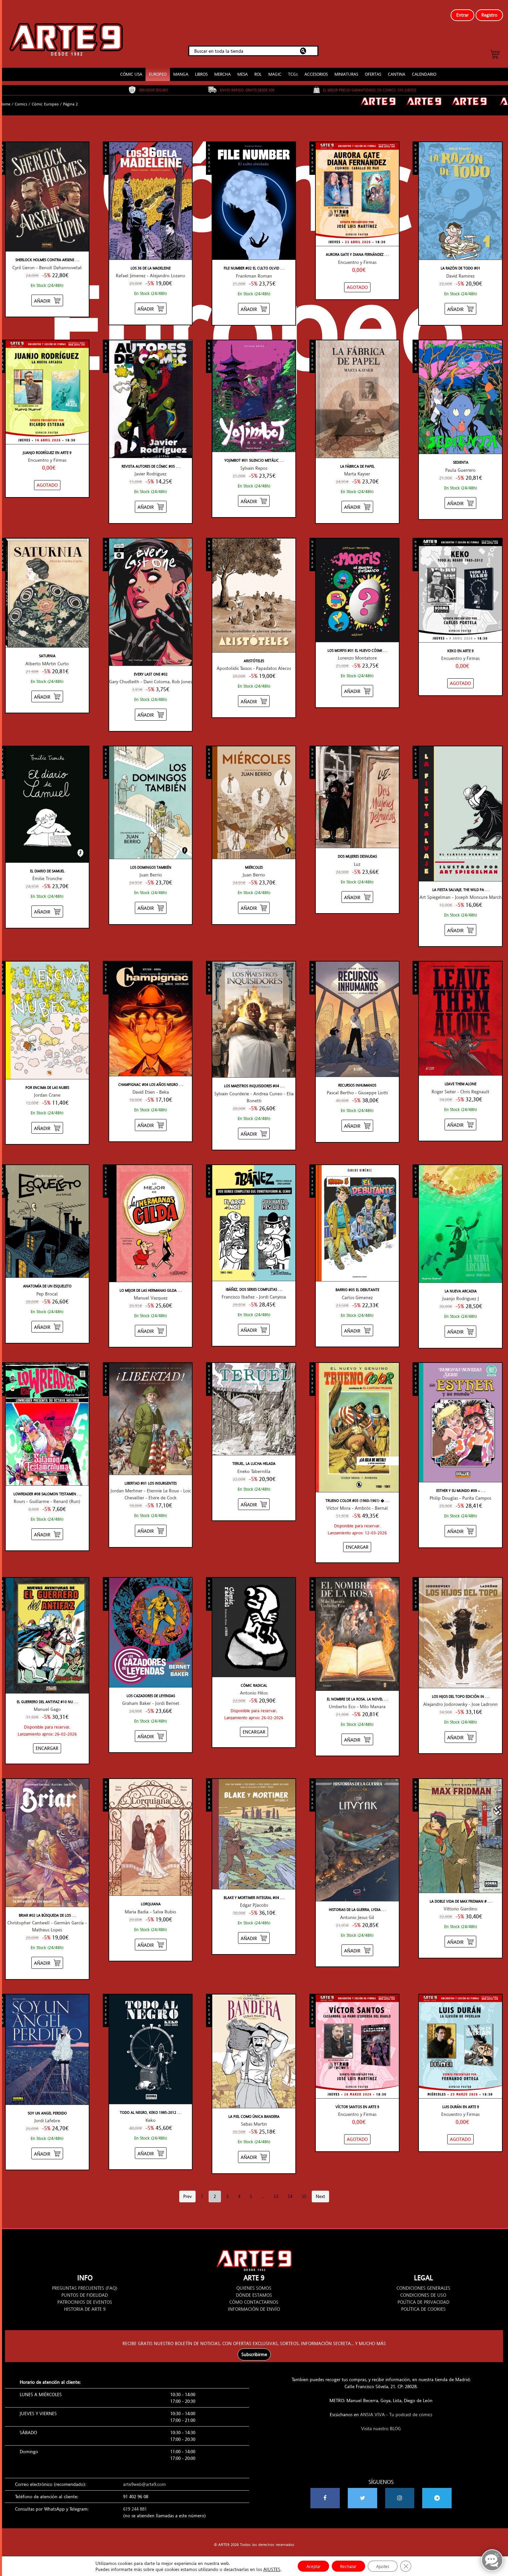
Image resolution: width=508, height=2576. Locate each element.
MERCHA (222, 65)
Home (5, 94)
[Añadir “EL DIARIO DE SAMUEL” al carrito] (47, 902)
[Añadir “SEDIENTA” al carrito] (460, 493)
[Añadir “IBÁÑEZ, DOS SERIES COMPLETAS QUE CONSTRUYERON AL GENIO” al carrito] (254, 1320)
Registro (489, 15)
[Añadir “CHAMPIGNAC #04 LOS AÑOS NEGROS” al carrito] (151, 1115)
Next (320, 2186)
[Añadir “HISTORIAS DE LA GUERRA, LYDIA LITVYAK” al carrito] (357, 1940)
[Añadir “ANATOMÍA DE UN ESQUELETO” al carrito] (47, 1317)
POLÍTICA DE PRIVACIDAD (423, 2292)
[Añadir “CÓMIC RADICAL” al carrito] (254, 1723)
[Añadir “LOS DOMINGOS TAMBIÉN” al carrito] (151, 898)
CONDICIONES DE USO (423, 2285)
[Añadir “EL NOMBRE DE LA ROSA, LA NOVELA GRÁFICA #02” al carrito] (357, 1730)
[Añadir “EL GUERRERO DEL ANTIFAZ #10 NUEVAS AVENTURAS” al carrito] (47, 1739)
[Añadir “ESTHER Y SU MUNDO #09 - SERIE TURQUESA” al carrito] (460, 1521)
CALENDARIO (424, 65)
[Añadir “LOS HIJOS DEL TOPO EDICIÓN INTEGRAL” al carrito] (460, 1728)
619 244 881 (135, 2499)
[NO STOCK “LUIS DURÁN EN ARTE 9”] (460, 2130)
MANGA (180, 65)
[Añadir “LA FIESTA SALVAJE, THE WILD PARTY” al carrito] (460, 921)
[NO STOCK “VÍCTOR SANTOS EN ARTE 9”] (357, 2130)
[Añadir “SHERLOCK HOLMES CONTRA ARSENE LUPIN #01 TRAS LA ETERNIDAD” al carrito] (47, 291)
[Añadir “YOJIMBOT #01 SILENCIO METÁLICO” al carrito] (254, 491)
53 (276, 2186)
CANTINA (396, 65)
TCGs (293, 65)
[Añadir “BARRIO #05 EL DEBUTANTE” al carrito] (357, 1321)
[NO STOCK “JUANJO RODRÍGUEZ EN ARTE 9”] (47, 476)
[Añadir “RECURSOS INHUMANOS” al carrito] (357, 1116)
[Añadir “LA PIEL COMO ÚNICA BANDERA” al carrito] (254, 2147)
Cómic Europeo (45, 94)
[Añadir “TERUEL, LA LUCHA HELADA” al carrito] (254, 1495)
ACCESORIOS (316, 65)
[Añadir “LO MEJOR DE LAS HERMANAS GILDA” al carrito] (151, 1321)
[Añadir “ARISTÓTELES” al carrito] (254, 692)
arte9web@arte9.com (144, 2475)
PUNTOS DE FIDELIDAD (84, 2285)
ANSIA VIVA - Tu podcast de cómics (396, 2405)
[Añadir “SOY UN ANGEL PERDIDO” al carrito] (47, 2144)
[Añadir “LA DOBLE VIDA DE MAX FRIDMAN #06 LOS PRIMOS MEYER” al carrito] (460, 1932)
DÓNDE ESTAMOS (254, 2285)
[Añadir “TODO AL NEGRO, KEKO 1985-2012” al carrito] (151, 2143)
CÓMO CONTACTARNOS (253, 2292)
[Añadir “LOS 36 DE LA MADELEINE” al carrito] (151, 299)
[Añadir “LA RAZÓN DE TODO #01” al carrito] (460, 299)
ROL (258, 65)
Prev (187, 2186)
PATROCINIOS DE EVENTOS (84, 2292)
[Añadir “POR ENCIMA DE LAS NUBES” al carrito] (47, 1118)
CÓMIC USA (131, 65)
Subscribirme (254, 2345)
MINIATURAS (346, 65)
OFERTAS (373, 65)
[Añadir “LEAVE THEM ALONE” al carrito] (460, 1115)
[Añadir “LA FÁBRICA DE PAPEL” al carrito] (357, 497)
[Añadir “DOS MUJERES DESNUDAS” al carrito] (357, 887)
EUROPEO (158, 65)
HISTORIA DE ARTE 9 (84, 2299)
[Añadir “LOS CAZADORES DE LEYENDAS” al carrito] (151, 1727)
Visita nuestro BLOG (381, 2419)
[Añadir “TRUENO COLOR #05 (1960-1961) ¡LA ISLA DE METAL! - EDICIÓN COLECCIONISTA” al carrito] (357, 1538)
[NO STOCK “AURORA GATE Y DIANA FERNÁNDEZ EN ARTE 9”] (357, 278)
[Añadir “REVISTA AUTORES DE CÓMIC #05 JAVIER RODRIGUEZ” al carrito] (151, 497)
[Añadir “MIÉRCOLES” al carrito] (254, 898)
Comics (21, 94)
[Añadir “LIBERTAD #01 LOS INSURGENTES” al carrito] (151, 1521)
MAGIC (274, 65)
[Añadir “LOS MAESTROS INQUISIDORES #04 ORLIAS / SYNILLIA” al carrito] (254, 1124)
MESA (242, 65)
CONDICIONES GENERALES (423, 2278)
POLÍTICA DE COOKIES (423, 2299)
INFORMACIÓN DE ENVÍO (254, 2299)
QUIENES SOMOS (253, 2278)
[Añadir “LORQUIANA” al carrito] (151, 1935)
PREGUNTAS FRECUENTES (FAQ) (84, 2278)
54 (290, 2186)
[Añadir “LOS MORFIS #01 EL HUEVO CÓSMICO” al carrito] (357, 681)
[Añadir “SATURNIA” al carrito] (47, 687)
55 (304, 2186)
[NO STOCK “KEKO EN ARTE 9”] (460, 674)
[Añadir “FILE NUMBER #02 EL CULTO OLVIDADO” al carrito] (254, 299)
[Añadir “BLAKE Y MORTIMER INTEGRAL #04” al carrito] (254, 1928)
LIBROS (201, 65)
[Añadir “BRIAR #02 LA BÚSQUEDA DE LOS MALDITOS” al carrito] (47, 1953)
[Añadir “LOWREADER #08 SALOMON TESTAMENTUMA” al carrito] (47, 1525)
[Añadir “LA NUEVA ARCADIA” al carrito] (460, 1322)
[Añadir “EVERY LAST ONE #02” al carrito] (151, 705)
